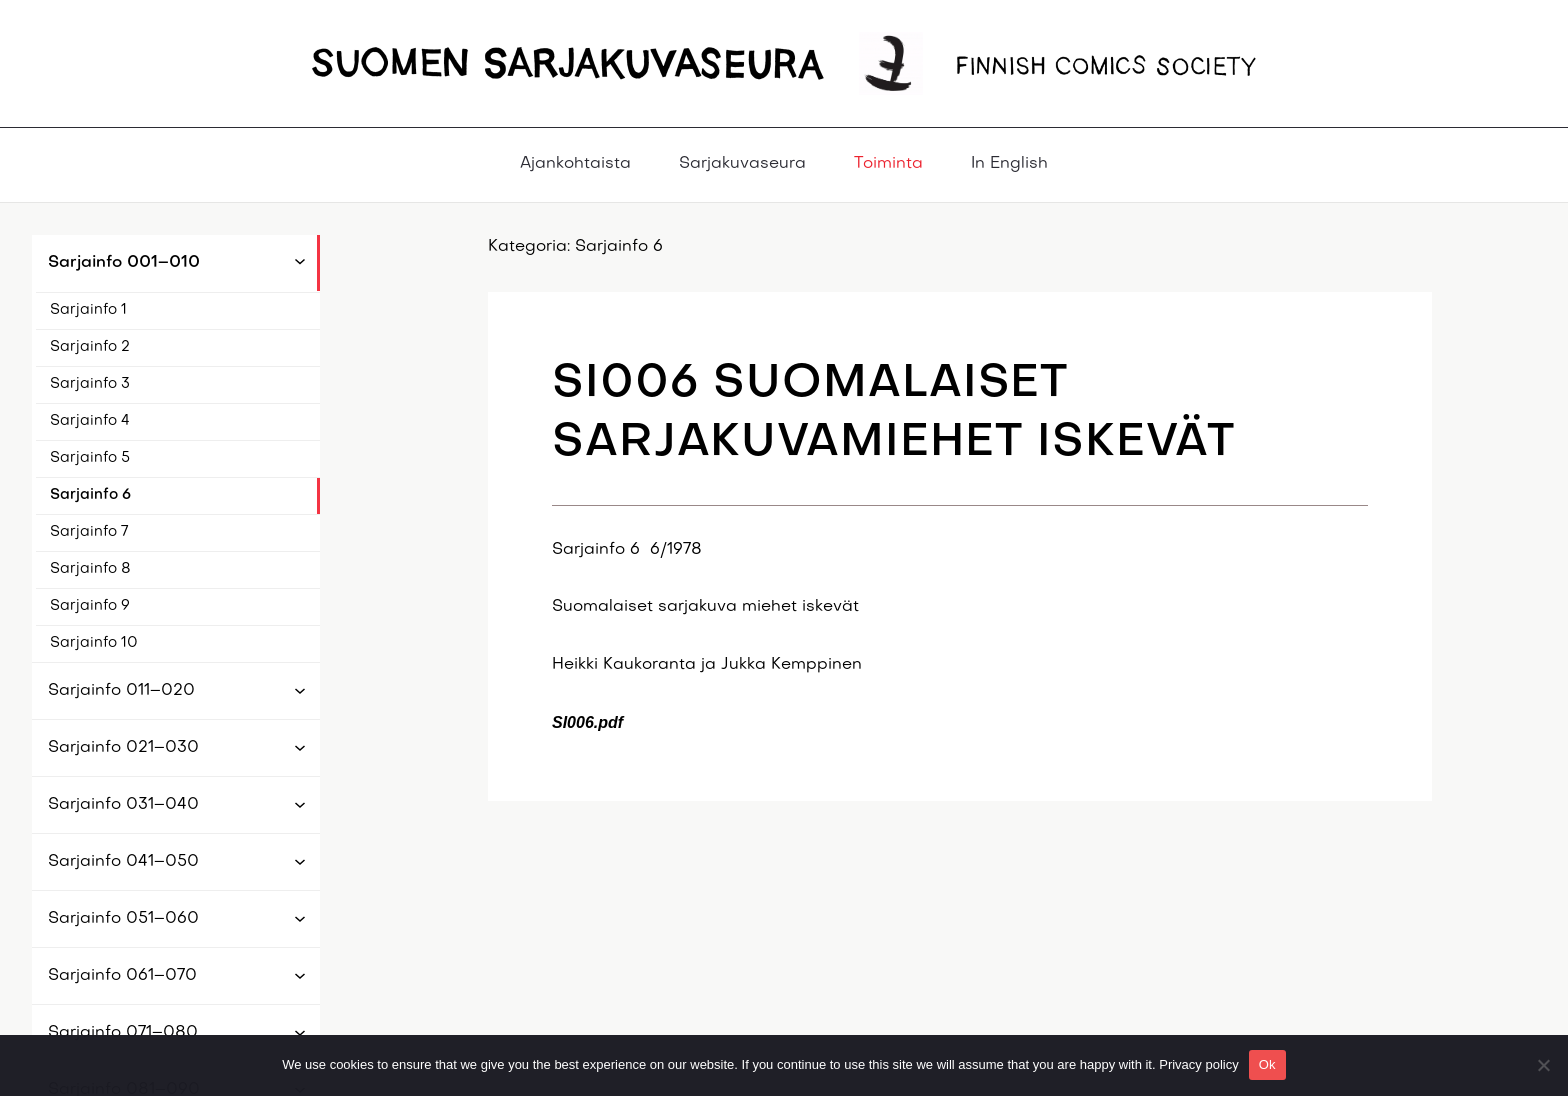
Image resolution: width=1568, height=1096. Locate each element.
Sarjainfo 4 (90, 421)
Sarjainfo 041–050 (123, 862)
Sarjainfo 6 (90, 495)
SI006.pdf (587, 722)
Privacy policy (1198, 1064)
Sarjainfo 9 (90, 606)
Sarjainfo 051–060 (123, 919)
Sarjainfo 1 (88, 310)
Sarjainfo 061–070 (122, 976)
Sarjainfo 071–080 (123, 1033)
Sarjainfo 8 (90, 569)
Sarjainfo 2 (90, 347)
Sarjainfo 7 (89, 532)
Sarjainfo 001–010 (124, 263)
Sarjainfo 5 (90, 458)
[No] (1543, 1065)
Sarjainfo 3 (90, 384)
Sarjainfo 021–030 (123, 748)
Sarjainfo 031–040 (123, 805)
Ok (1267, 1064)
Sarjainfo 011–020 (121, 691)
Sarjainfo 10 (94, 643)
